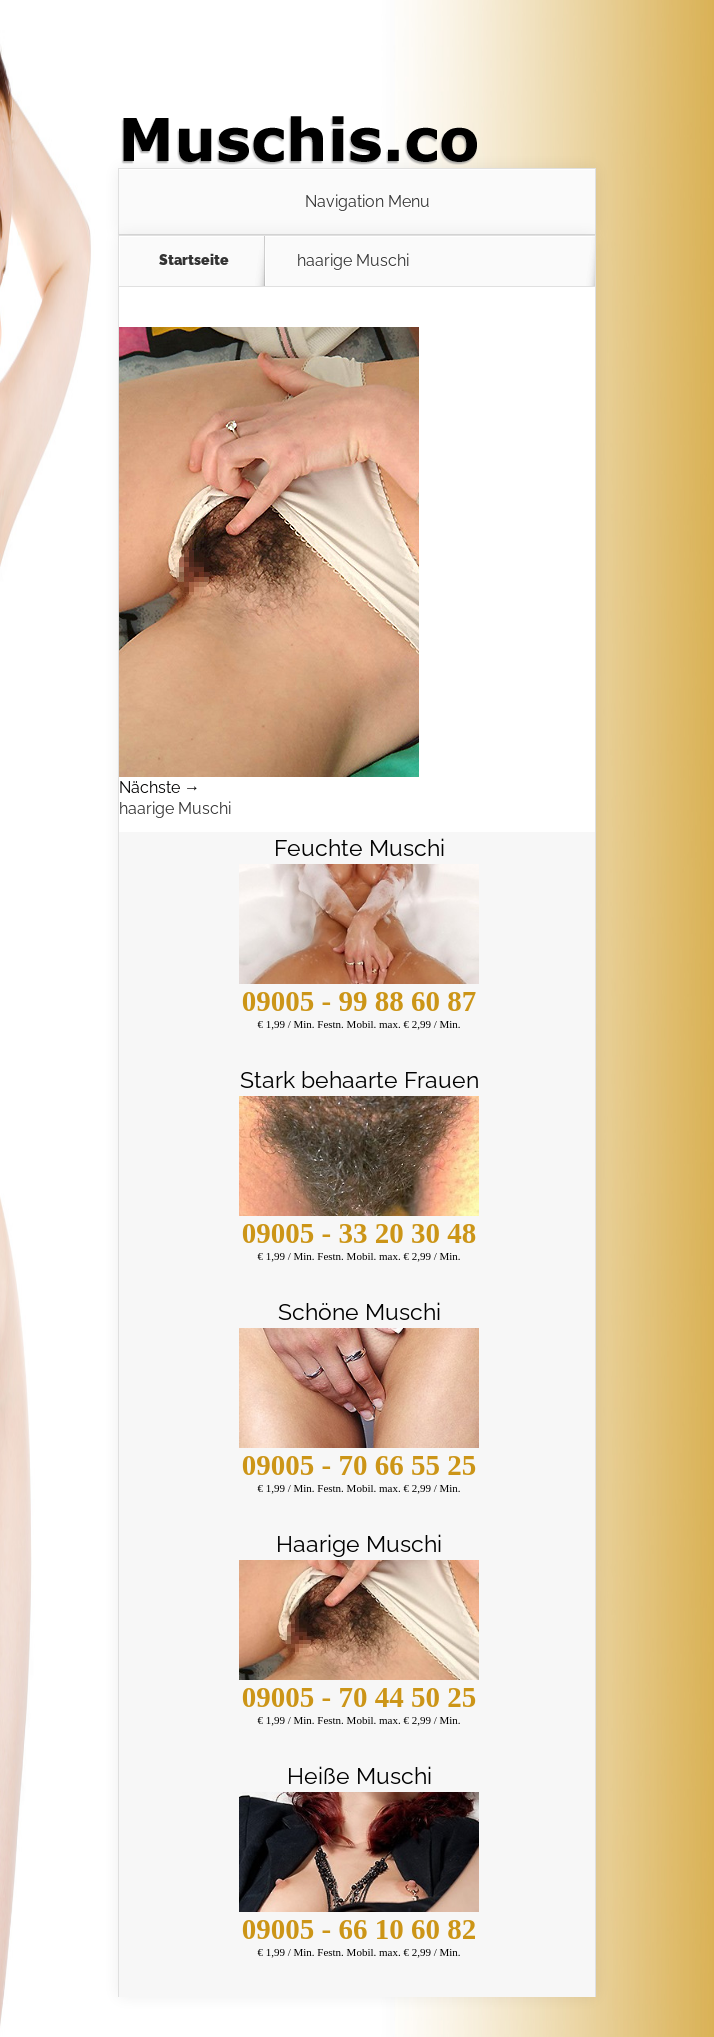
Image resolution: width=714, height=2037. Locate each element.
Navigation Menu (367, 202)
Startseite (194, 260)
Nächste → (159, 787)
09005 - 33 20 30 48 (359, 1233)
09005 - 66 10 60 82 (359, 1929)
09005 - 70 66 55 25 (359, 1465)
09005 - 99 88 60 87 (359, 1001)
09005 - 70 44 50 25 (359, 1697)
